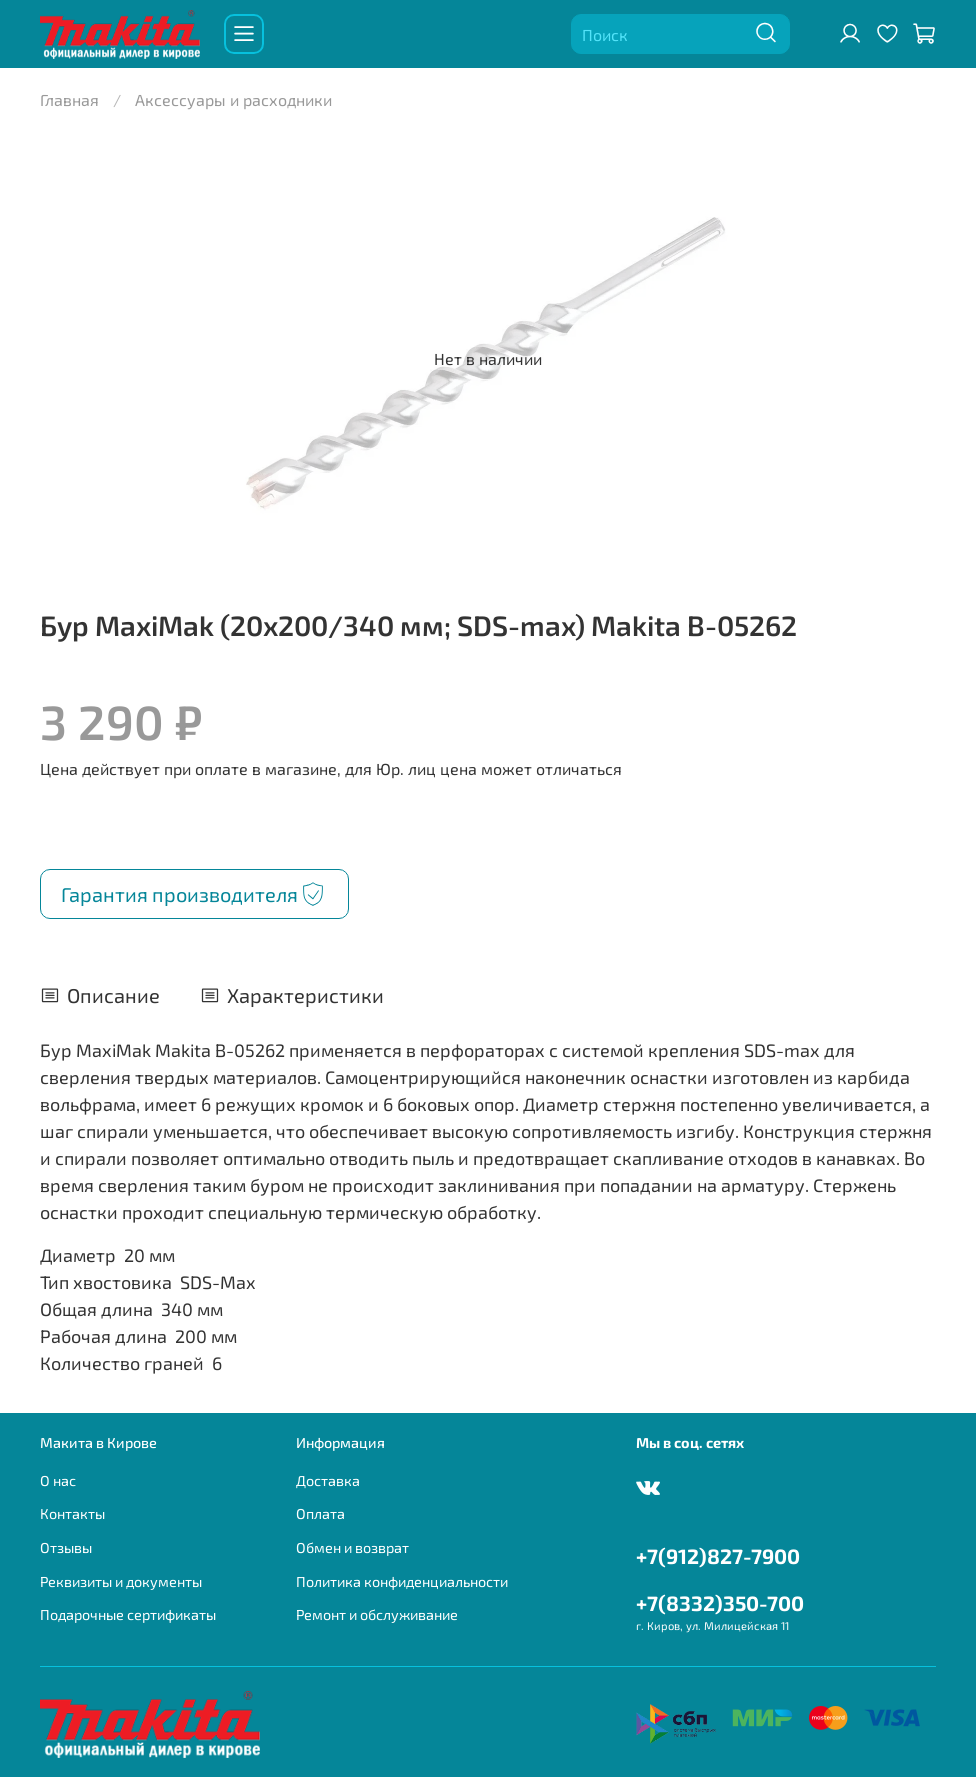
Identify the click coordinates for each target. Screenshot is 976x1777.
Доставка (328, 1480)
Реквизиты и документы (121, 1581)
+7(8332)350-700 (720, 1602)
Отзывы (66, 1547)
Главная (69, 99)
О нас (58, 1480)
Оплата (320, 1513)
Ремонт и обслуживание (377, 1614)
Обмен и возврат (352, 1547)
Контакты (72, 1513)
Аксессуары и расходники (233, 99)
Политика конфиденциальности (402, 1581)
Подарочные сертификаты (128, 1614)
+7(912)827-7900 (718, 1555)
